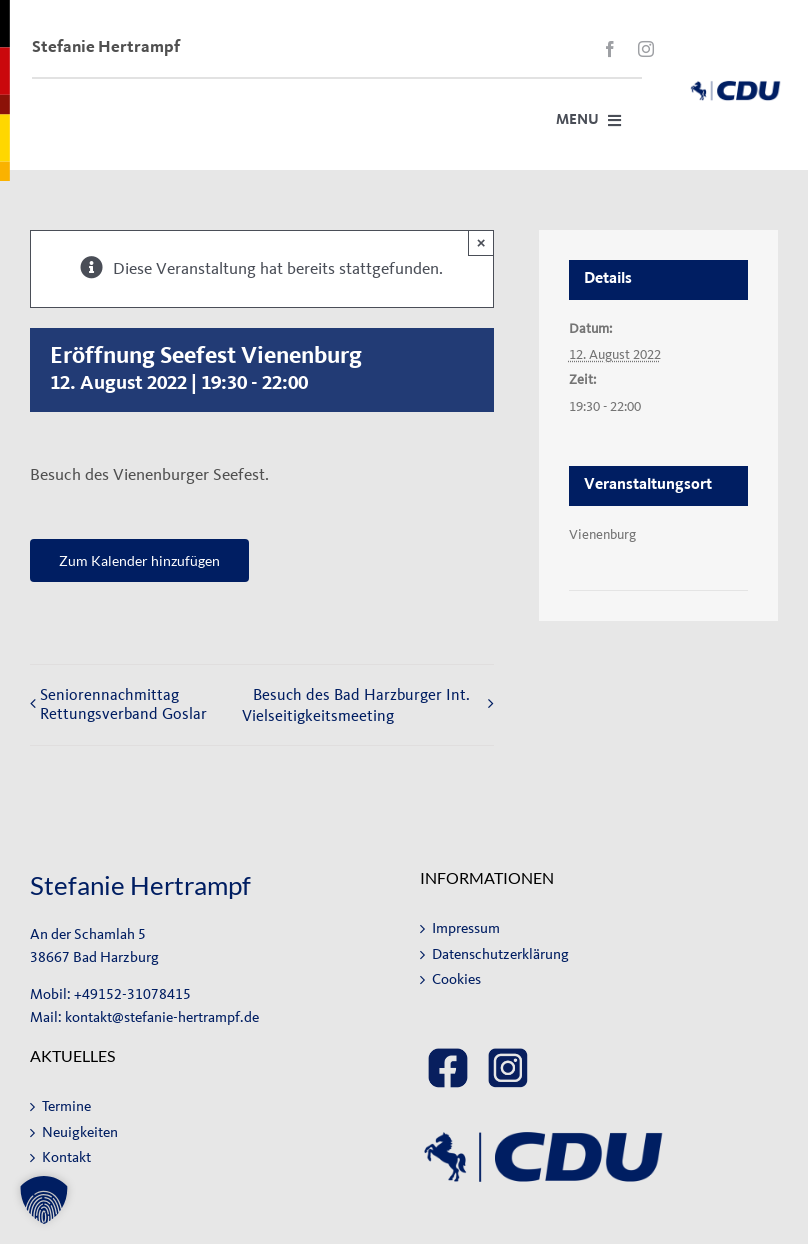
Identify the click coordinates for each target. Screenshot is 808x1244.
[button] (44, 1200)
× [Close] (481, 242)
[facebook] (610, 49)
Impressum (466, 928)
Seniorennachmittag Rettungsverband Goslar (123, 704)
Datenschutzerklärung (500, 954)
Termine (66, 1106)
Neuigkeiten (80, 1132)
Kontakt (66, 1157)
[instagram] (646, 49)
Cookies (456, 979)
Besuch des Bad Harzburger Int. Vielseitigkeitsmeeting (356, 705)
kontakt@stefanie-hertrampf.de (162, 1017)
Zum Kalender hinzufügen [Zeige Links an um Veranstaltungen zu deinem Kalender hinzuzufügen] (139, 560)
